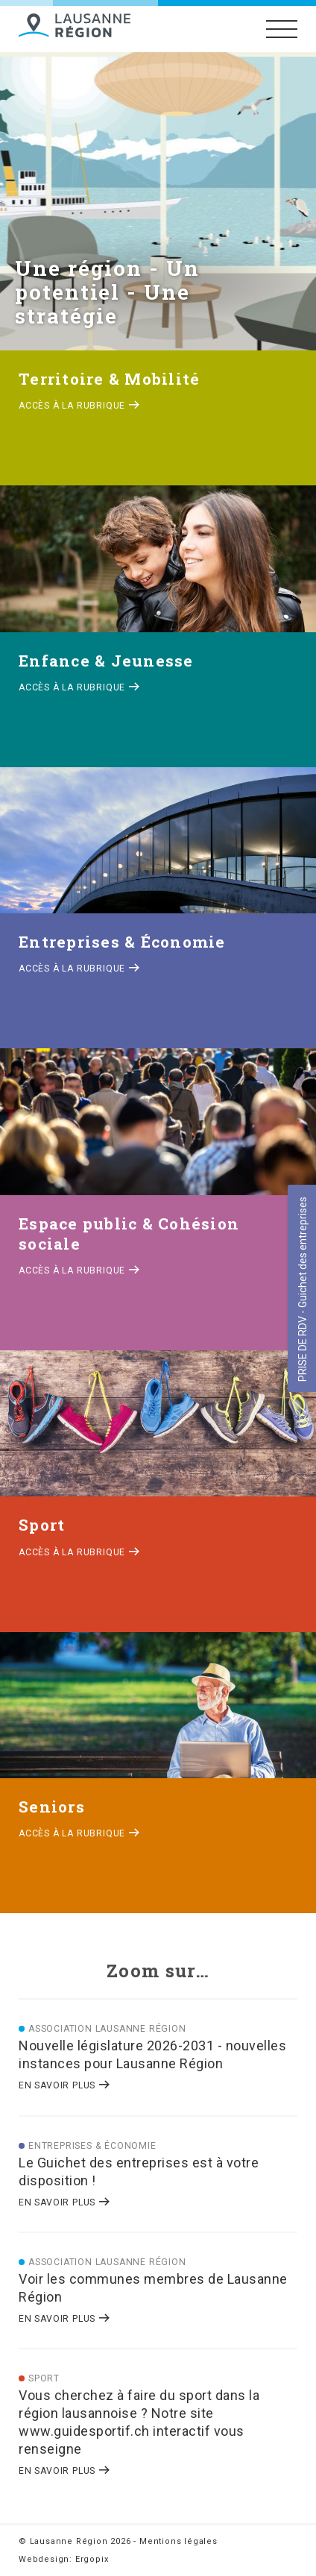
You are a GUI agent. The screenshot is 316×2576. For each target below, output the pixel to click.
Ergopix (92, 2559)
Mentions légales (178, 2541)
